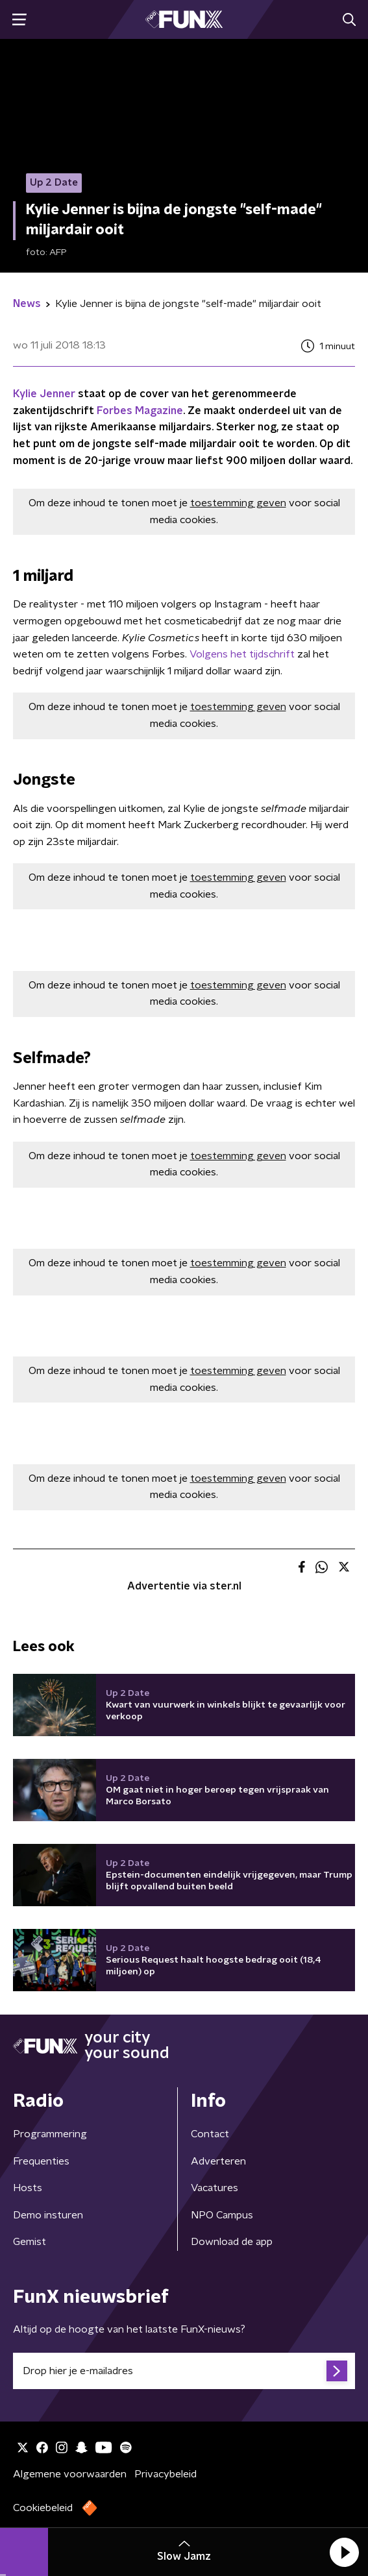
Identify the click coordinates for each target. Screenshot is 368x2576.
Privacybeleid (165, 2474)
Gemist (29, 2242)
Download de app (232, 2242)
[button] (344, 2552)
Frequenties (41, 2161)
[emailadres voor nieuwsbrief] (184, 2371)
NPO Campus (222, 2215)
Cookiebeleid (43, 2508)
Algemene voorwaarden (70, 2474)
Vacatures (214, 2188)
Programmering (50, 2134)
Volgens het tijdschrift (242, 654)
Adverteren (218, 2161)
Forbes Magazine (140, 411)
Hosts (27, 2188)
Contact (210, 2134)
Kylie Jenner (44, 394)
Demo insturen (48, 2215)
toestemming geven (238, 503)
